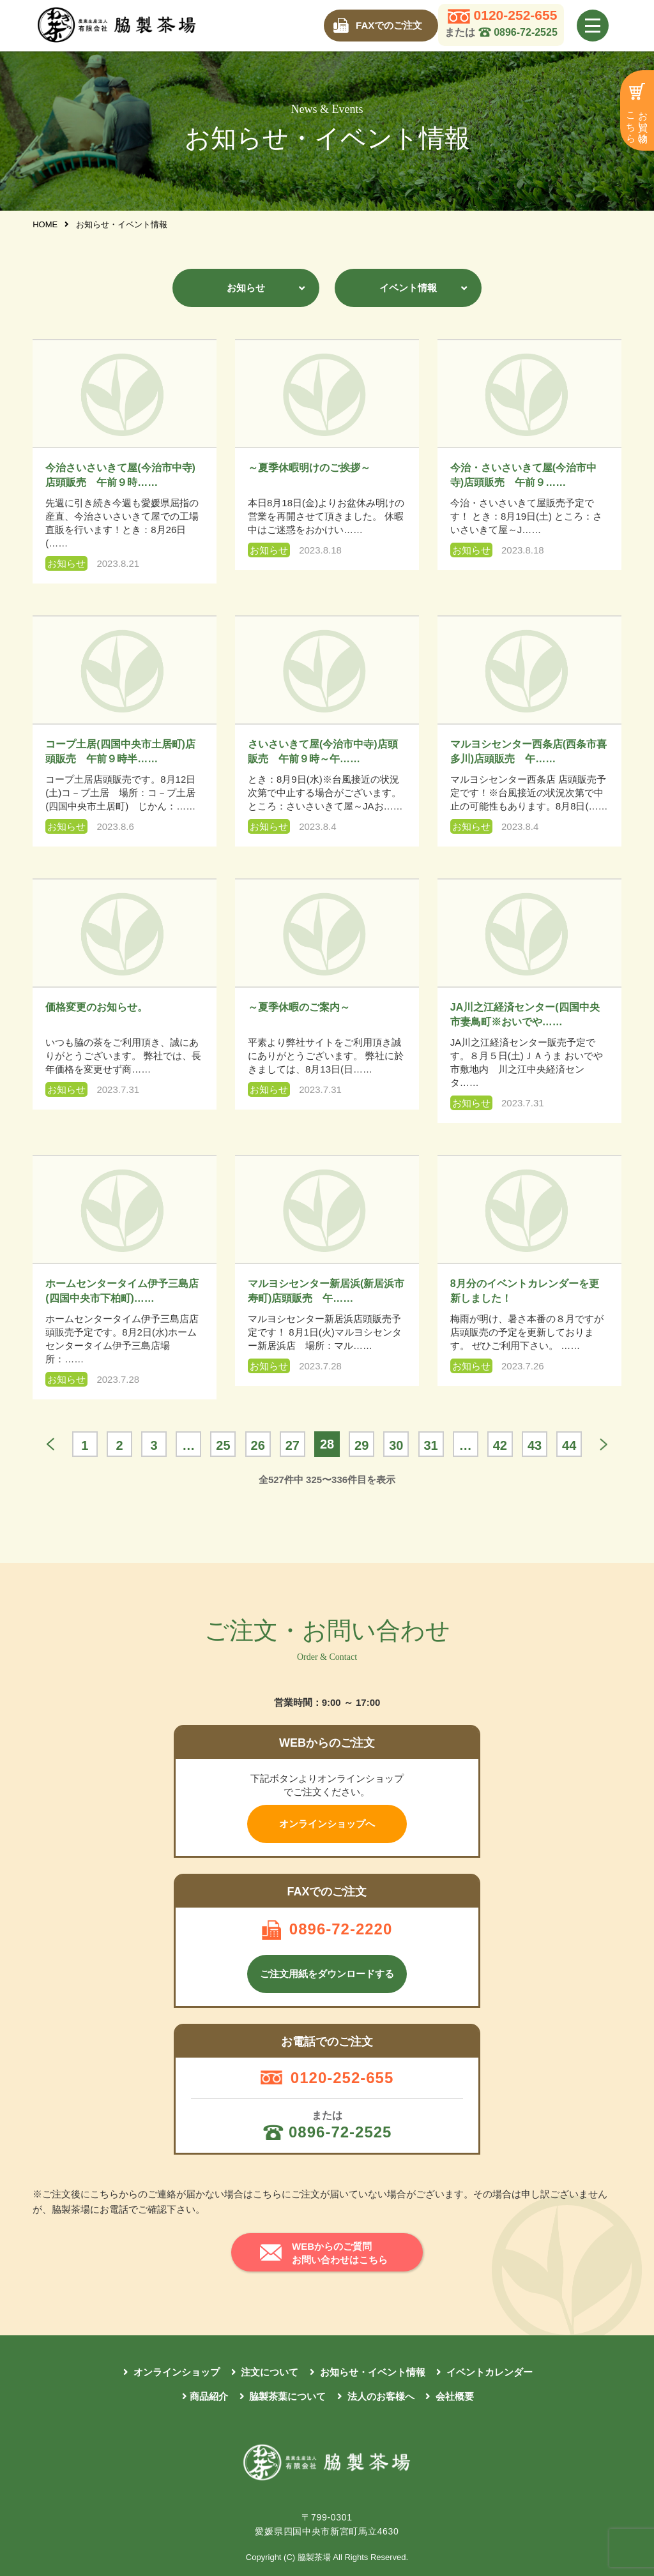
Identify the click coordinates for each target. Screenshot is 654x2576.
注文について (268, 2372)
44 (569, 1445)
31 (430, 1445)
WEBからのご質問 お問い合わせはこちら (340, 2253)
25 (223, 1445)
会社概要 (453, 2396)
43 (535, 1445)
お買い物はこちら (638, 121)
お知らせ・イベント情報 (371, 2372)
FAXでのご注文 (389, 25)
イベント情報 (408, 287)
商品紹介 (209, 2396)
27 (292, 1445)
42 (500, 1445)
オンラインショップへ (327, 1823)
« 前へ (50, 1444)
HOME (46, 224)
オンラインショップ (175, 2372)
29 (361, 1445)
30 (396, 1445)
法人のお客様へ (379, 2396)
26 (258, 1445)
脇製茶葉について (286, 2396)
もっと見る (603, 1444)
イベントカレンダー (488, 2372)
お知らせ (246, 287)
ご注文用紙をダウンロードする (327, 1973)
